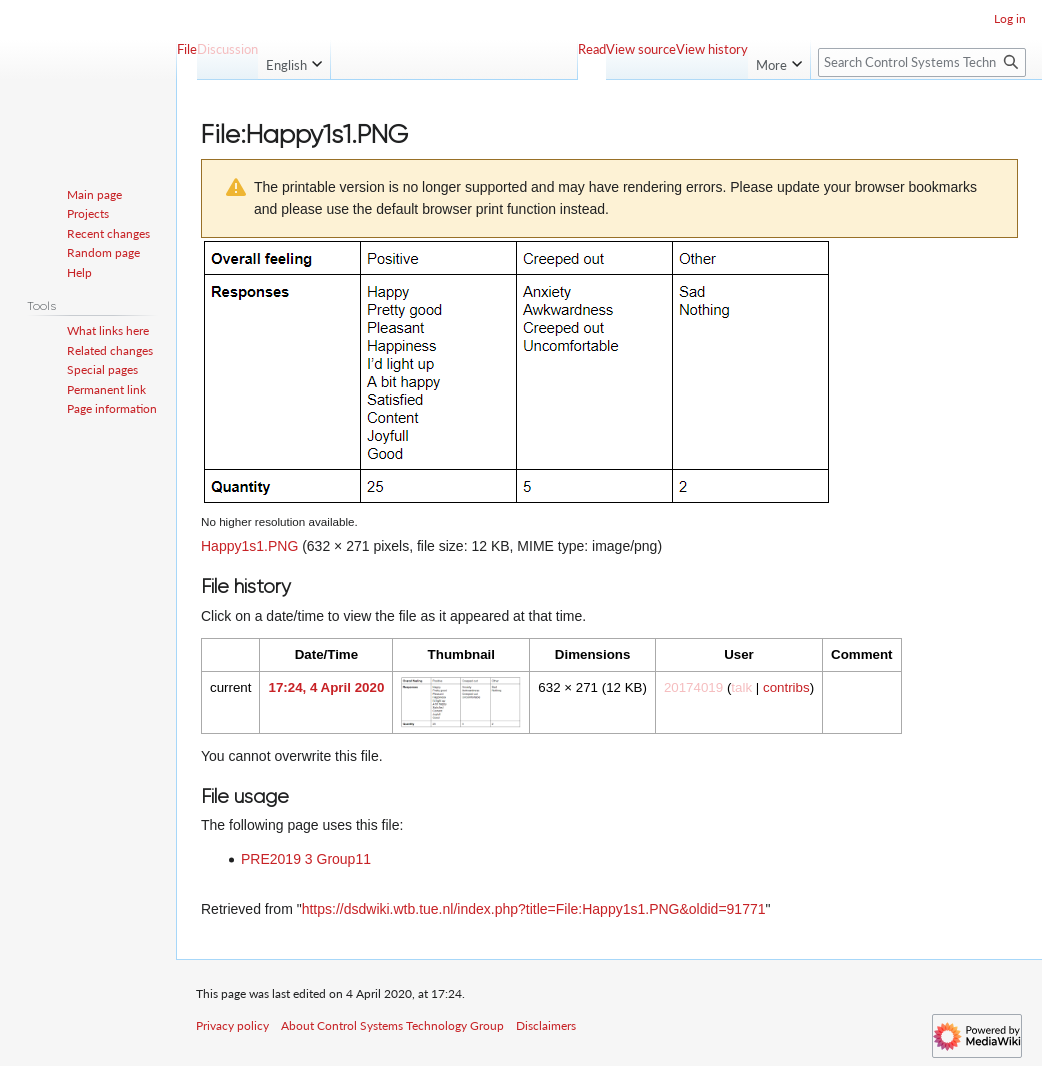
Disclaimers (546, 1025)
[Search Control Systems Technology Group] (922, 62)
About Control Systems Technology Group (392, 1025)
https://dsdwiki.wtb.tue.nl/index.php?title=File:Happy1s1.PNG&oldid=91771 (534, 909)
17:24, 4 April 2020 (326, 687)
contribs (786, 687)
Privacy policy (232, 1025)
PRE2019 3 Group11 (306, 859)
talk (741, 687)
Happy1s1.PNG (249, 546)
